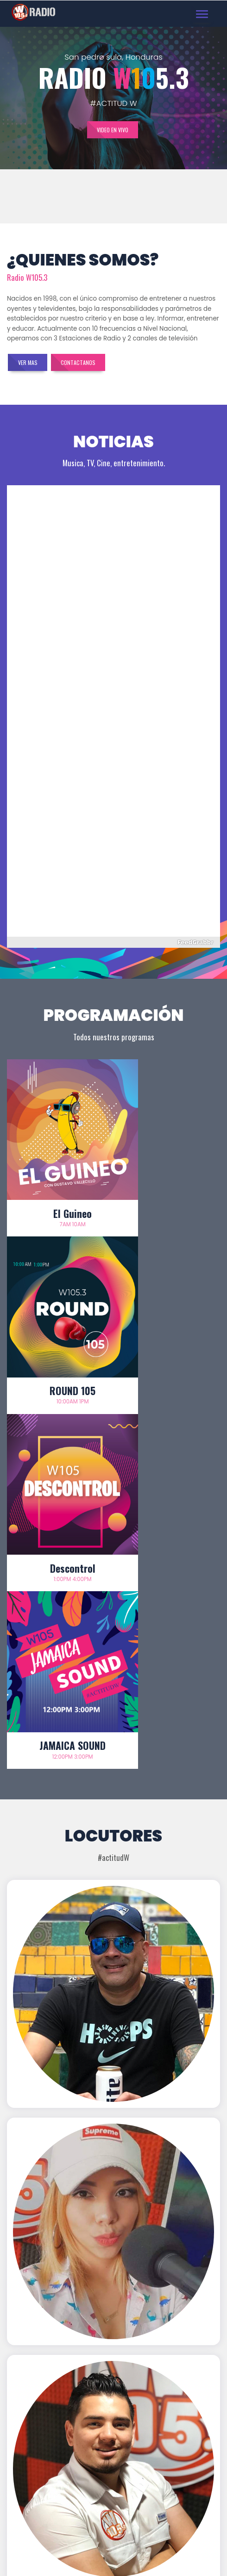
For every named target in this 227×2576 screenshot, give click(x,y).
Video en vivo (112, 130)
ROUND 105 (167, 1187)
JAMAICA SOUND (167, 1337)
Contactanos (79, 362)
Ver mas (28, 362)
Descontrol (60, 1337)
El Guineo (60, 1187)
